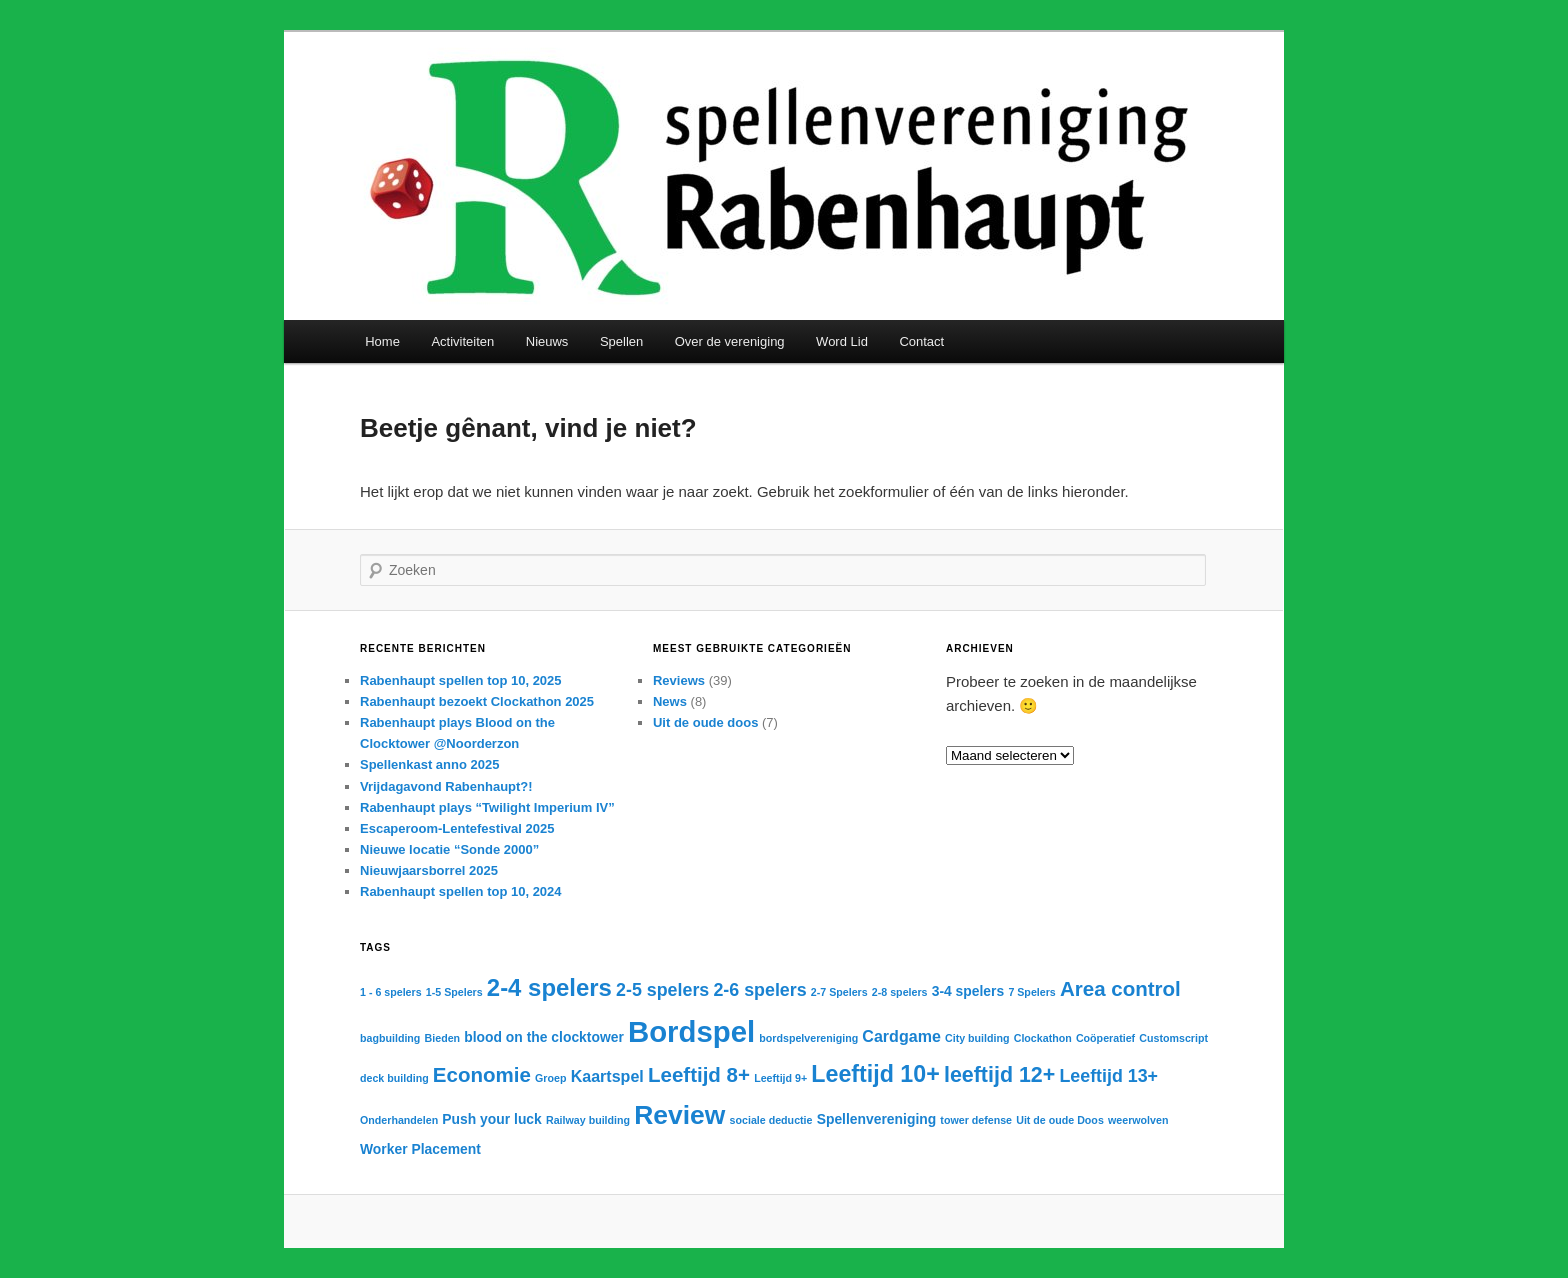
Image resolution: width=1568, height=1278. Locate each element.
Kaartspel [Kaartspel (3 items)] (607, 1076)
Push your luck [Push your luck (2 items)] (491, 1119)
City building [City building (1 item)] (977, 1038)
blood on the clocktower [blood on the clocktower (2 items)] (544, 1037)
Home (382, 341)
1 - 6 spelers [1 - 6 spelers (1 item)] (391, 992)
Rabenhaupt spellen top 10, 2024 (461, 891)
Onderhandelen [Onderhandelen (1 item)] (399, 1120)
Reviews (679, 680)
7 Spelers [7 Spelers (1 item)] (1031, 992)
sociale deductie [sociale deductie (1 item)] (771, 1120)
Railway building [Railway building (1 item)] (588, 1120)
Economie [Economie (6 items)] (482, 1074)
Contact (921, 341)
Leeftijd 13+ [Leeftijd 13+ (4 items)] (1108, 1076)
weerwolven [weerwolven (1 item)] (1138, 1120)
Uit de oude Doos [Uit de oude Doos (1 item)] (1060, 1120)
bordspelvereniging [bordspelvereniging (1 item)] (808, 1038)
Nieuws (547, 341)
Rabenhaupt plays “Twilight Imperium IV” (487, 807)
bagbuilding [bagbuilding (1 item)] (390, 1038)
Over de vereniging (730, 341)
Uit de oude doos (705, 722)
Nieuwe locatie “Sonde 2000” (449, 849)
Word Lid (842, 341)
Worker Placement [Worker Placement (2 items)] (420, 1149)
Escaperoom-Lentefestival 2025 (457, 828)
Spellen (621, 341)
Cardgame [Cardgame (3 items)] (901, 1036)
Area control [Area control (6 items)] (1120, 988)
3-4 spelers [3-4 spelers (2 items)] (968, 991)
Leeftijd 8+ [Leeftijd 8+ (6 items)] (699, 1074)
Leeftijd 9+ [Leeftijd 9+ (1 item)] (780, 1078)
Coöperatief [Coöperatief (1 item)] (1105, 1038)
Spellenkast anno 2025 (429, 764)
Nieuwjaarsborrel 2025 (429, 870)
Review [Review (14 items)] (679, 1115)
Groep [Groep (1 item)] (550, 1078)
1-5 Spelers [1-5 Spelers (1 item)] (454, 992)
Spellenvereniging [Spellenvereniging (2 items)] (877, 1119)
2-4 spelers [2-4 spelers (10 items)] (549, 987)
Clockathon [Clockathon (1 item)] (1043, 1038)
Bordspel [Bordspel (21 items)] (691, 1031)
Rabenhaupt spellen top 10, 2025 (461, 680)
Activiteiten (462, 341)
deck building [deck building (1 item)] (394, 1078)
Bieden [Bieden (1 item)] (443, 1038)
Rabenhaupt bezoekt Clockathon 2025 (477, 701)
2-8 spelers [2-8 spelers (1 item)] (900, 992)
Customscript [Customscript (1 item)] (1173, 1038)
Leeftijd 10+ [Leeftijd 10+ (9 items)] (875, 1074)
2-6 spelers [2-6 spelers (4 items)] (759, 990)
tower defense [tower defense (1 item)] (976, 1120)
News (670, 701)
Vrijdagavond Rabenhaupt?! (446, 786)
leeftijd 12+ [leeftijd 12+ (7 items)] (999, 1075)
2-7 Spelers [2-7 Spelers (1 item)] (839, 992)
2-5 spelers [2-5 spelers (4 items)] (662, 990)
